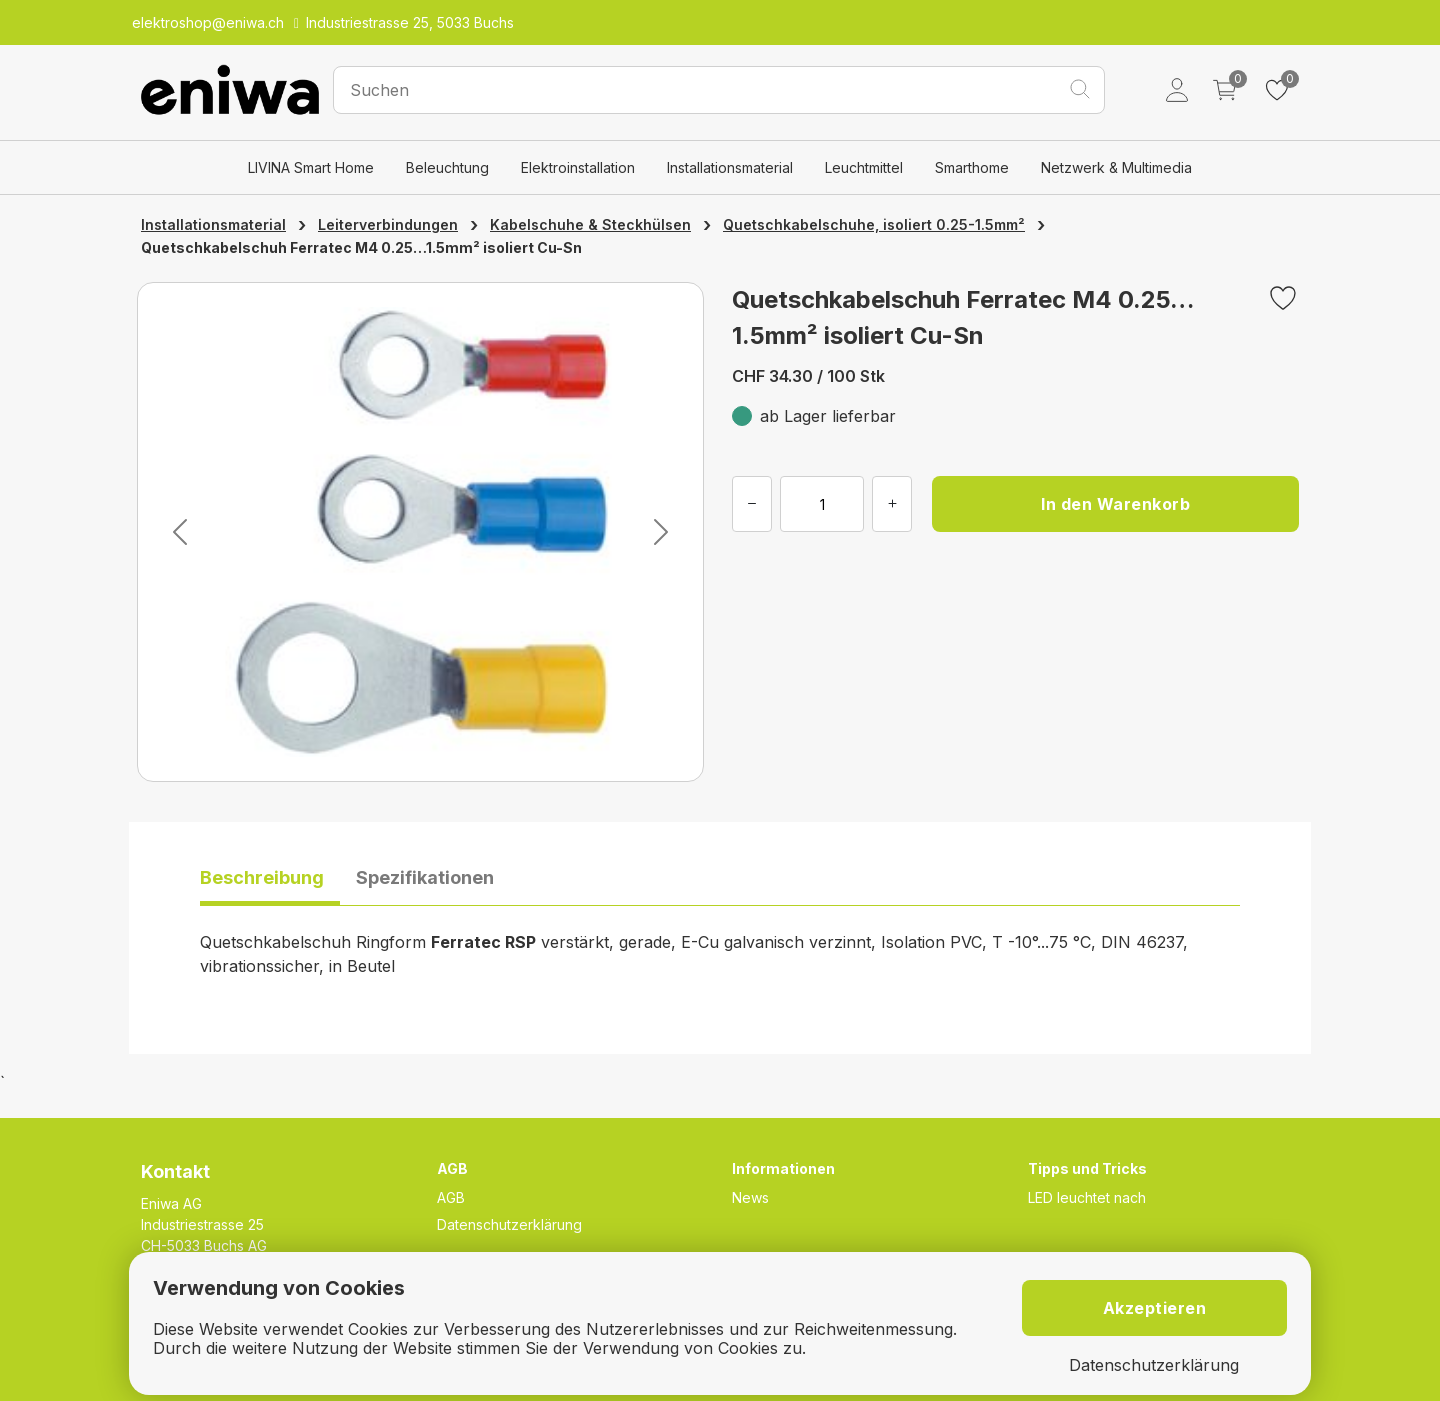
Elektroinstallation (578, 167)
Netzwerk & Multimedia (1116, 167)
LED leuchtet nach (1087, 1197)
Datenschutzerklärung (509, 1224)
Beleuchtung (447, 167)
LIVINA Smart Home (311, 167)
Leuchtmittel (864, 167)
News (750, 1197)
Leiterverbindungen (388, 224)
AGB (451, 1197)
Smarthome (972, 167)
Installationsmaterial (730, 167)
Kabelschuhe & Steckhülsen (590, 224)
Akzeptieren (1155, 1308)
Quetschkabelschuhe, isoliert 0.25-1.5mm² (874, 224)
